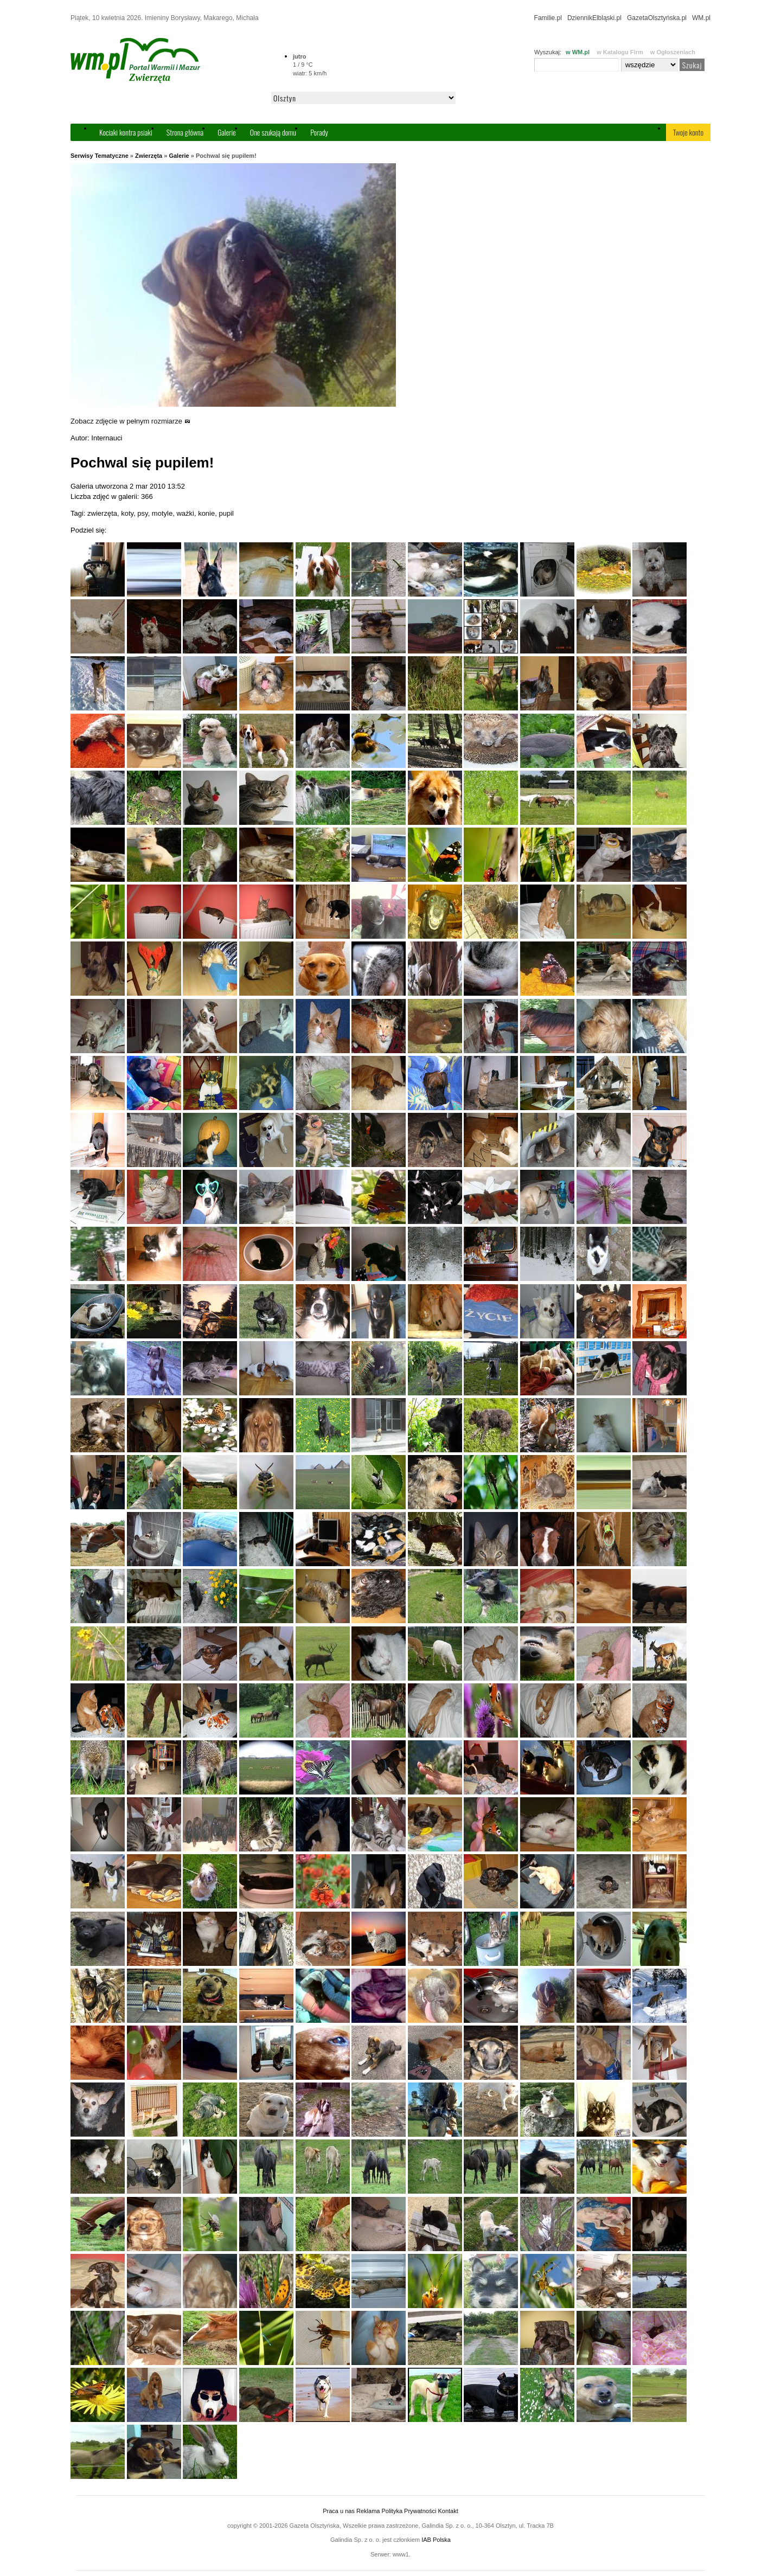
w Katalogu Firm (620, 52)
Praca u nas (339, 2511)
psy (142, 513)
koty (127, 513)
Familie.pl (548, 18)
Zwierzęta (148, 155)
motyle (162, 513)
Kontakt (448, 2511)
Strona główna (185, 132)
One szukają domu (273, 132)
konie (206, 513)
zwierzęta (102, 513)
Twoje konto (688, 132)
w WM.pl (578, 52)
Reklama (368, 2511)
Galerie (226, 132)
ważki (185, 513)
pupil (226, 513)
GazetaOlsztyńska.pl (657, 18)
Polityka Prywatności (408, 2511)
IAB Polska (436, 2539)
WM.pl (701, 18)
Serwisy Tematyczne (100, 155)
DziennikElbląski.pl (594, 18)
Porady (319, 132)
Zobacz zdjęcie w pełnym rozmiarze (130, 421)
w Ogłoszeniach (672, 52)
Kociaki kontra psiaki (125, 132)
